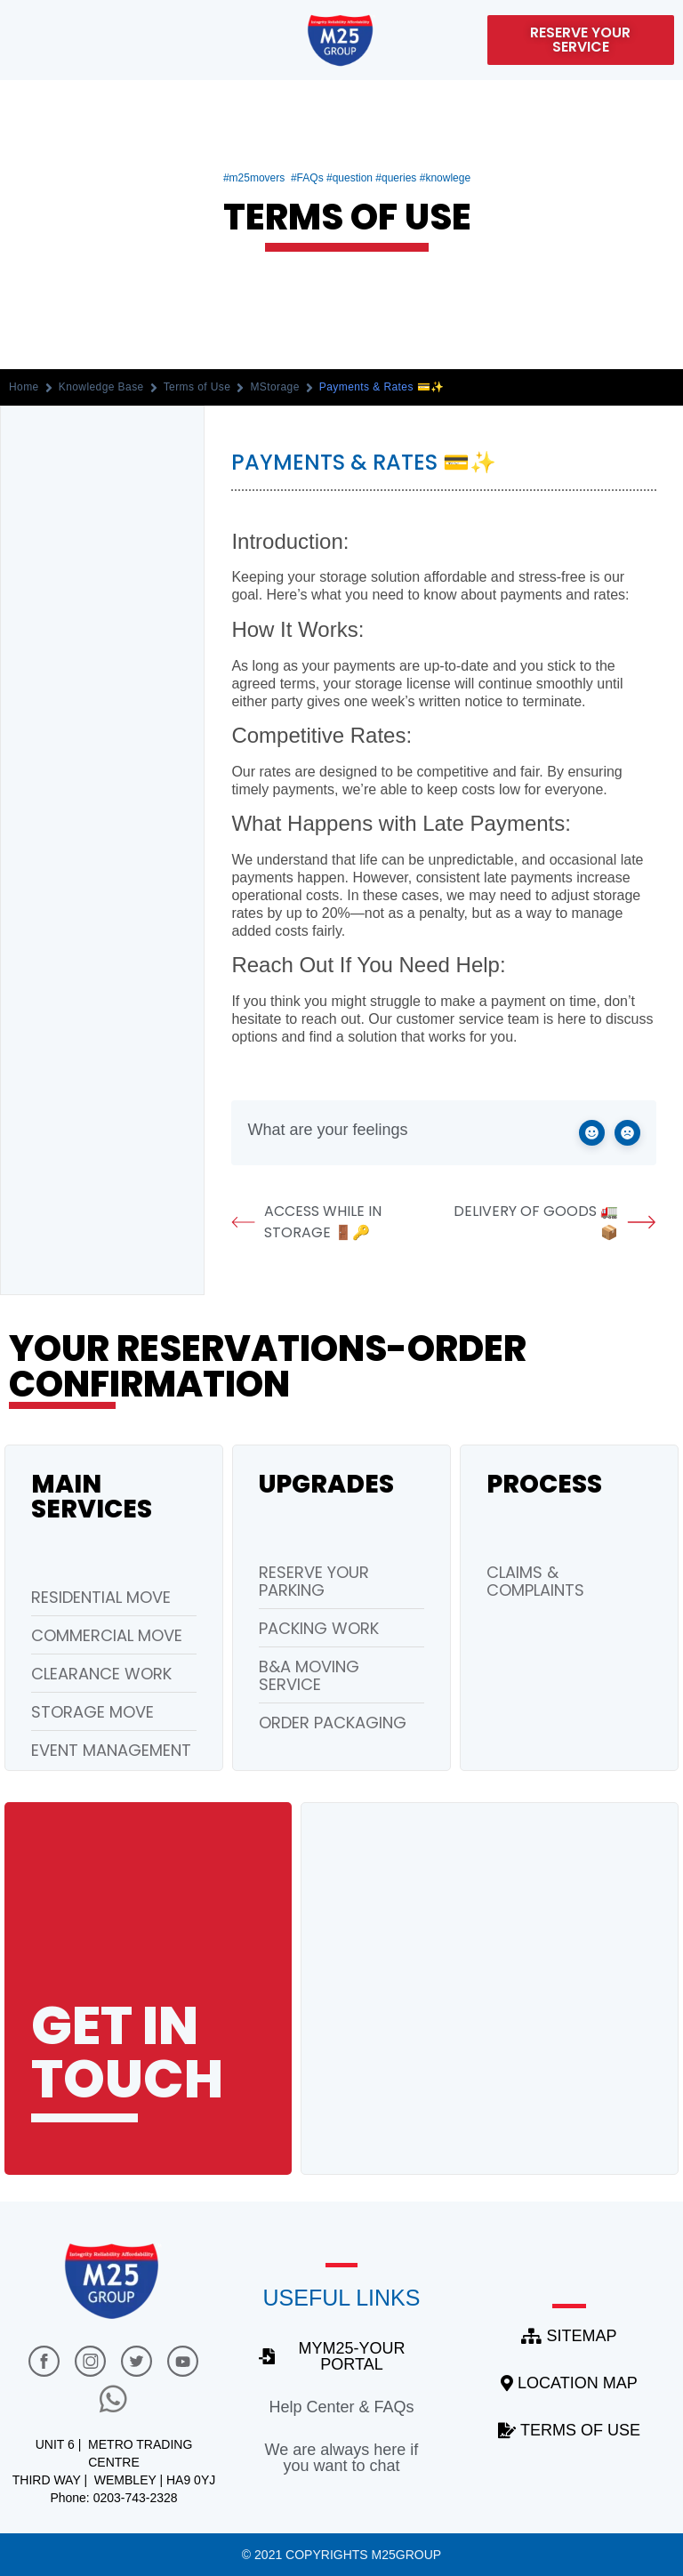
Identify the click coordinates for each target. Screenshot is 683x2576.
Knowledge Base (101, 387)
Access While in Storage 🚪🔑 (306, 1222)
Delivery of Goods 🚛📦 (555, 1222)
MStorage (274, 387)
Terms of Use (197, 387)
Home (24, 387)
